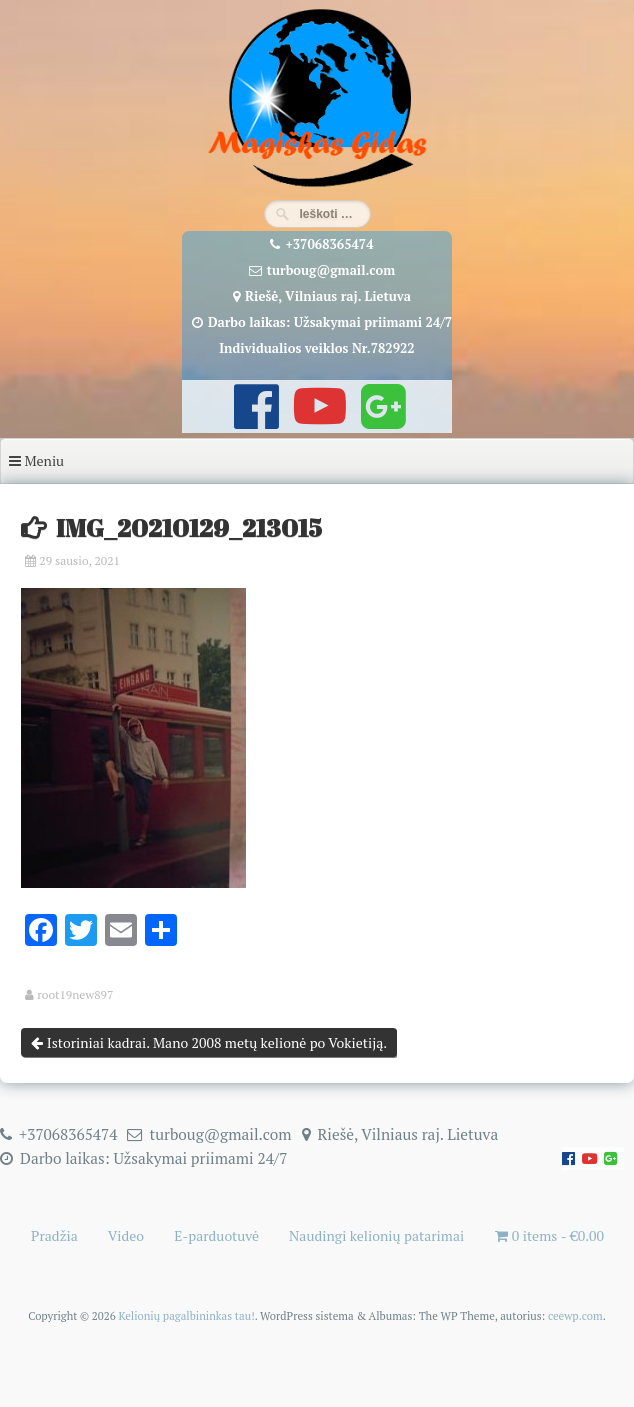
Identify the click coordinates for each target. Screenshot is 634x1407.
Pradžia (54, 1235)
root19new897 (75, 995)
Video (126, 1235)
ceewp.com (575, 1315)
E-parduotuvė (216, 1235)
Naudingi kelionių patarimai (376, 1235)
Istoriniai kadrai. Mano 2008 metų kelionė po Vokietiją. (209, 1042)
